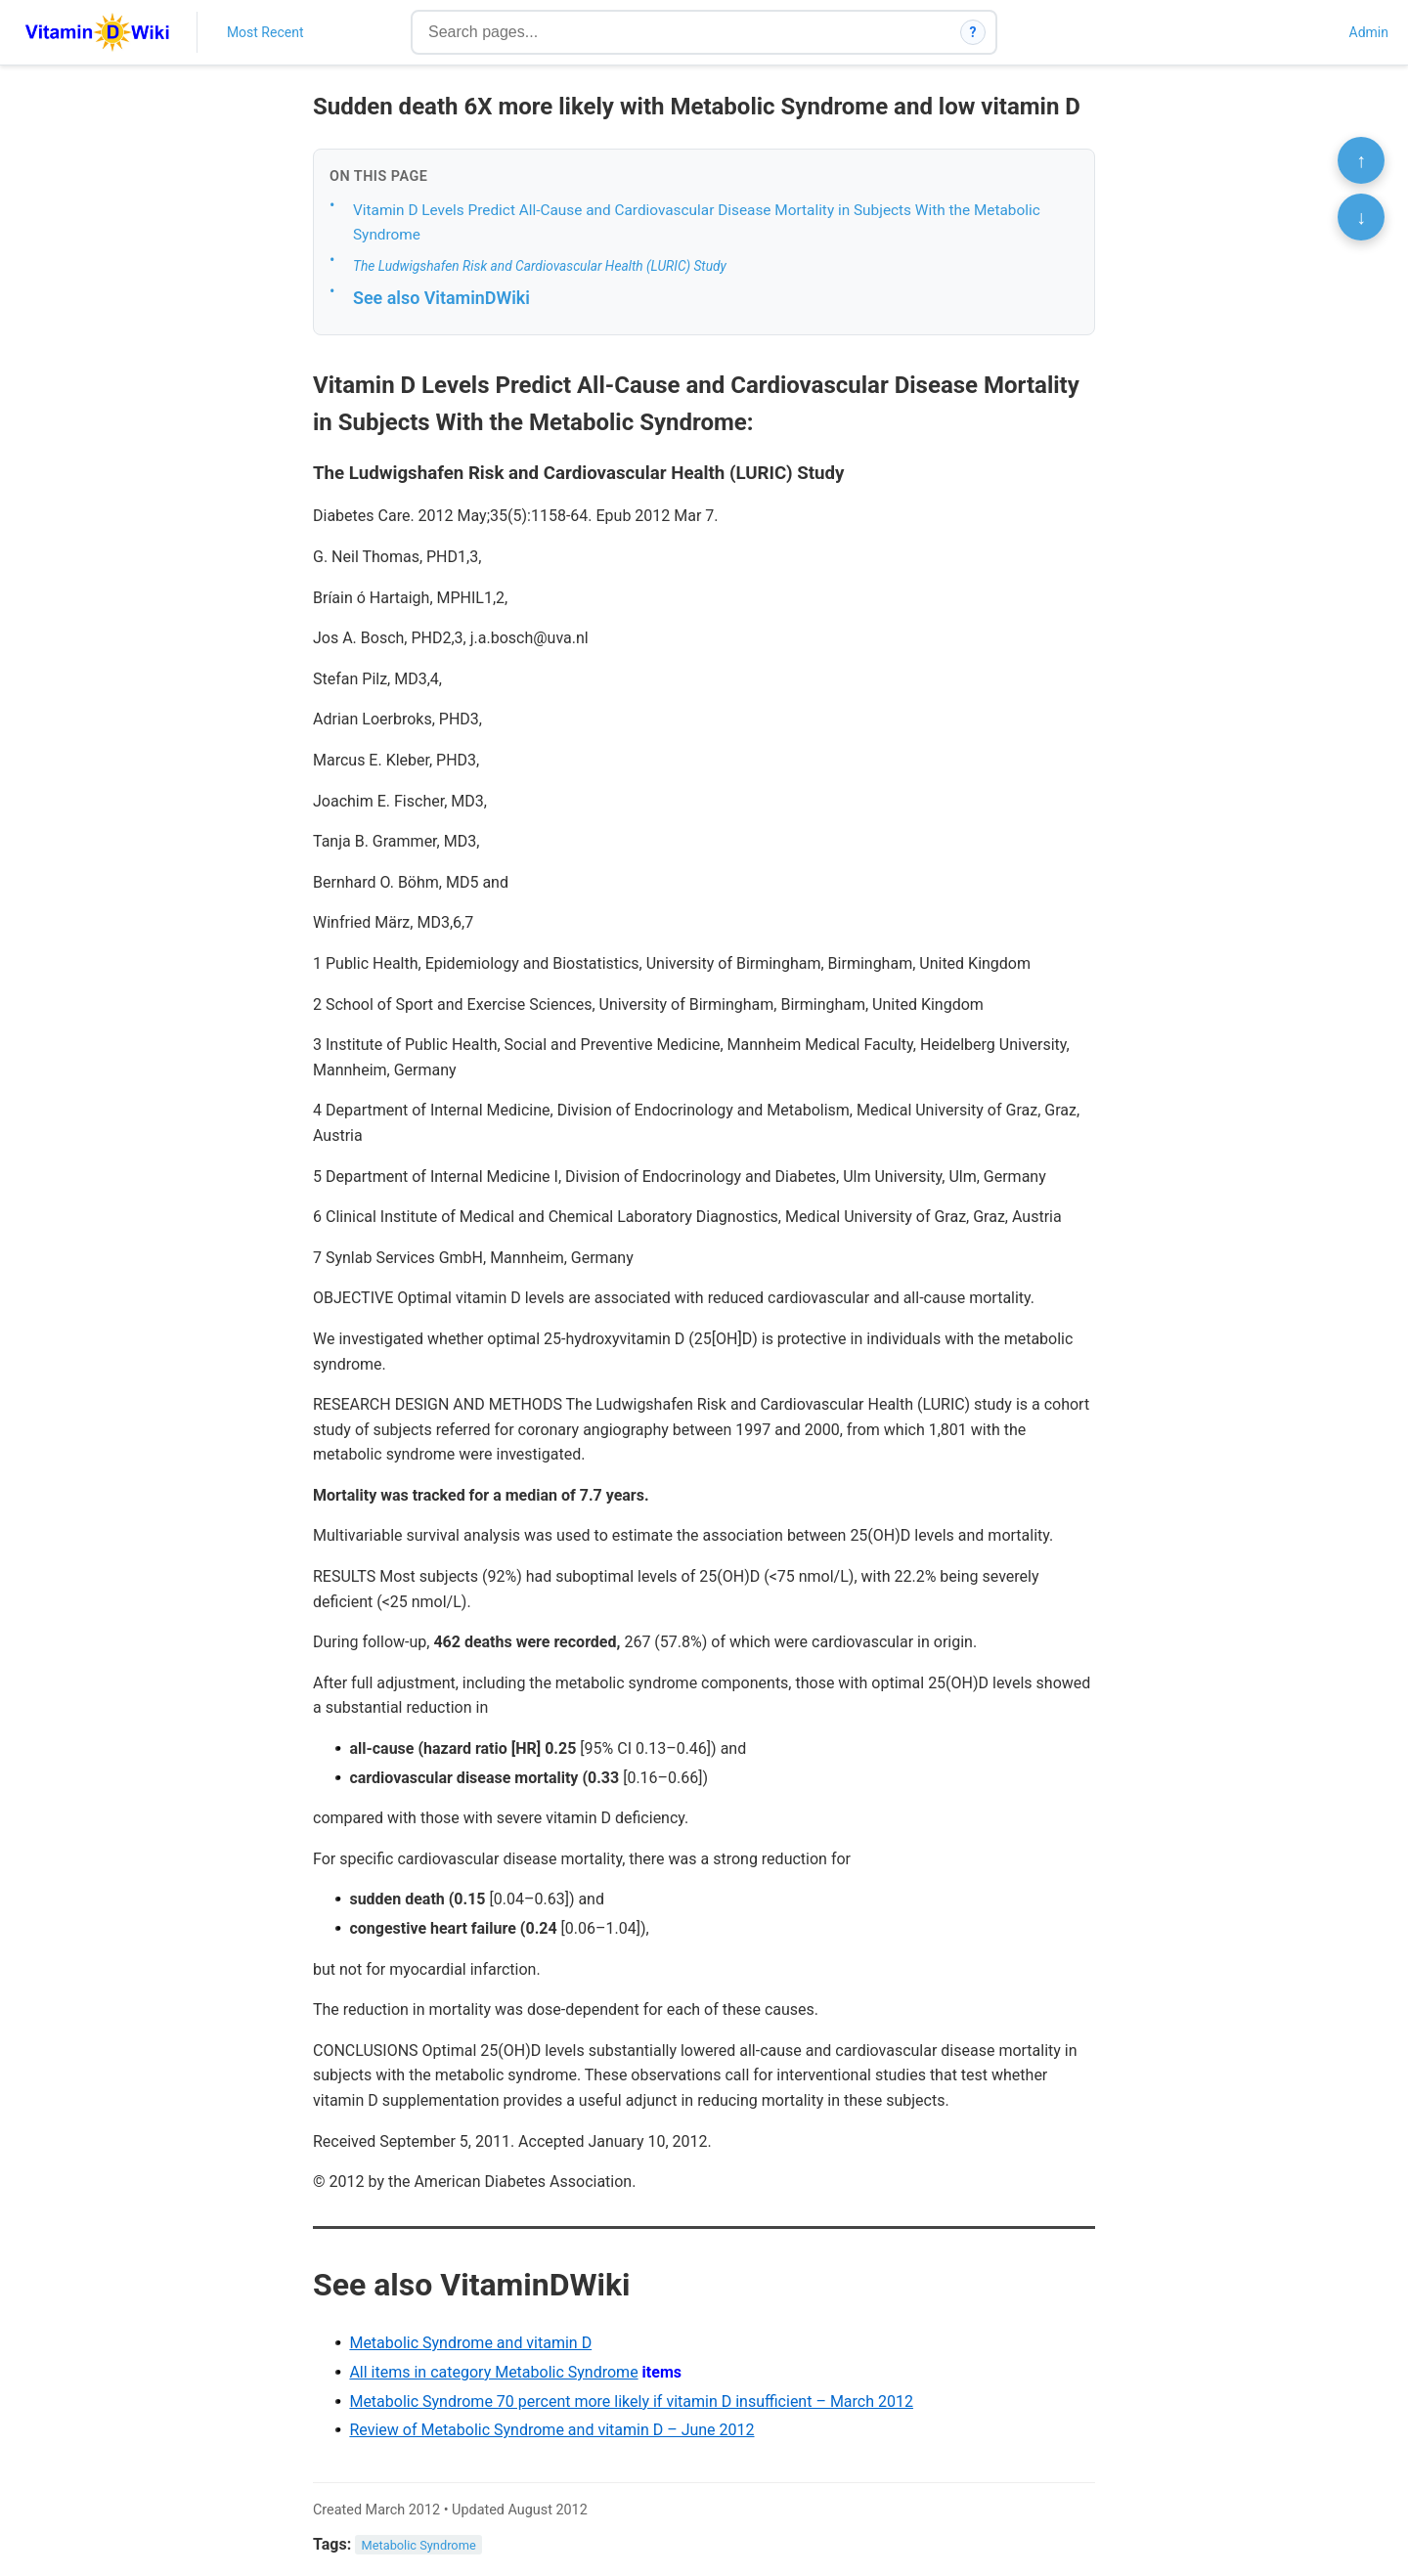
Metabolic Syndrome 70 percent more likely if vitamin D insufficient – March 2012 (631, 2401)
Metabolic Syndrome (419, 2545)
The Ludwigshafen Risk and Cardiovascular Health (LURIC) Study (539, 266)
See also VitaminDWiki (441, 297)
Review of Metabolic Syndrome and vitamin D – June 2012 (551, 2430)
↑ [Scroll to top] (1361, 160)
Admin (1368, 32)
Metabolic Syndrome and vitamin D (470, 2343)
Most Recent (265, 32)
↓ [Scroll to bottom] (1361, 217)
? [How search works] (973, 32)
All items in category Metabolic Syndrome (493, 2372)
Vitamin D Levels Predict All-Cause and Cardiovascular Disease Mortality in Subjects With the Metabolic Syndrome (696, 222)
